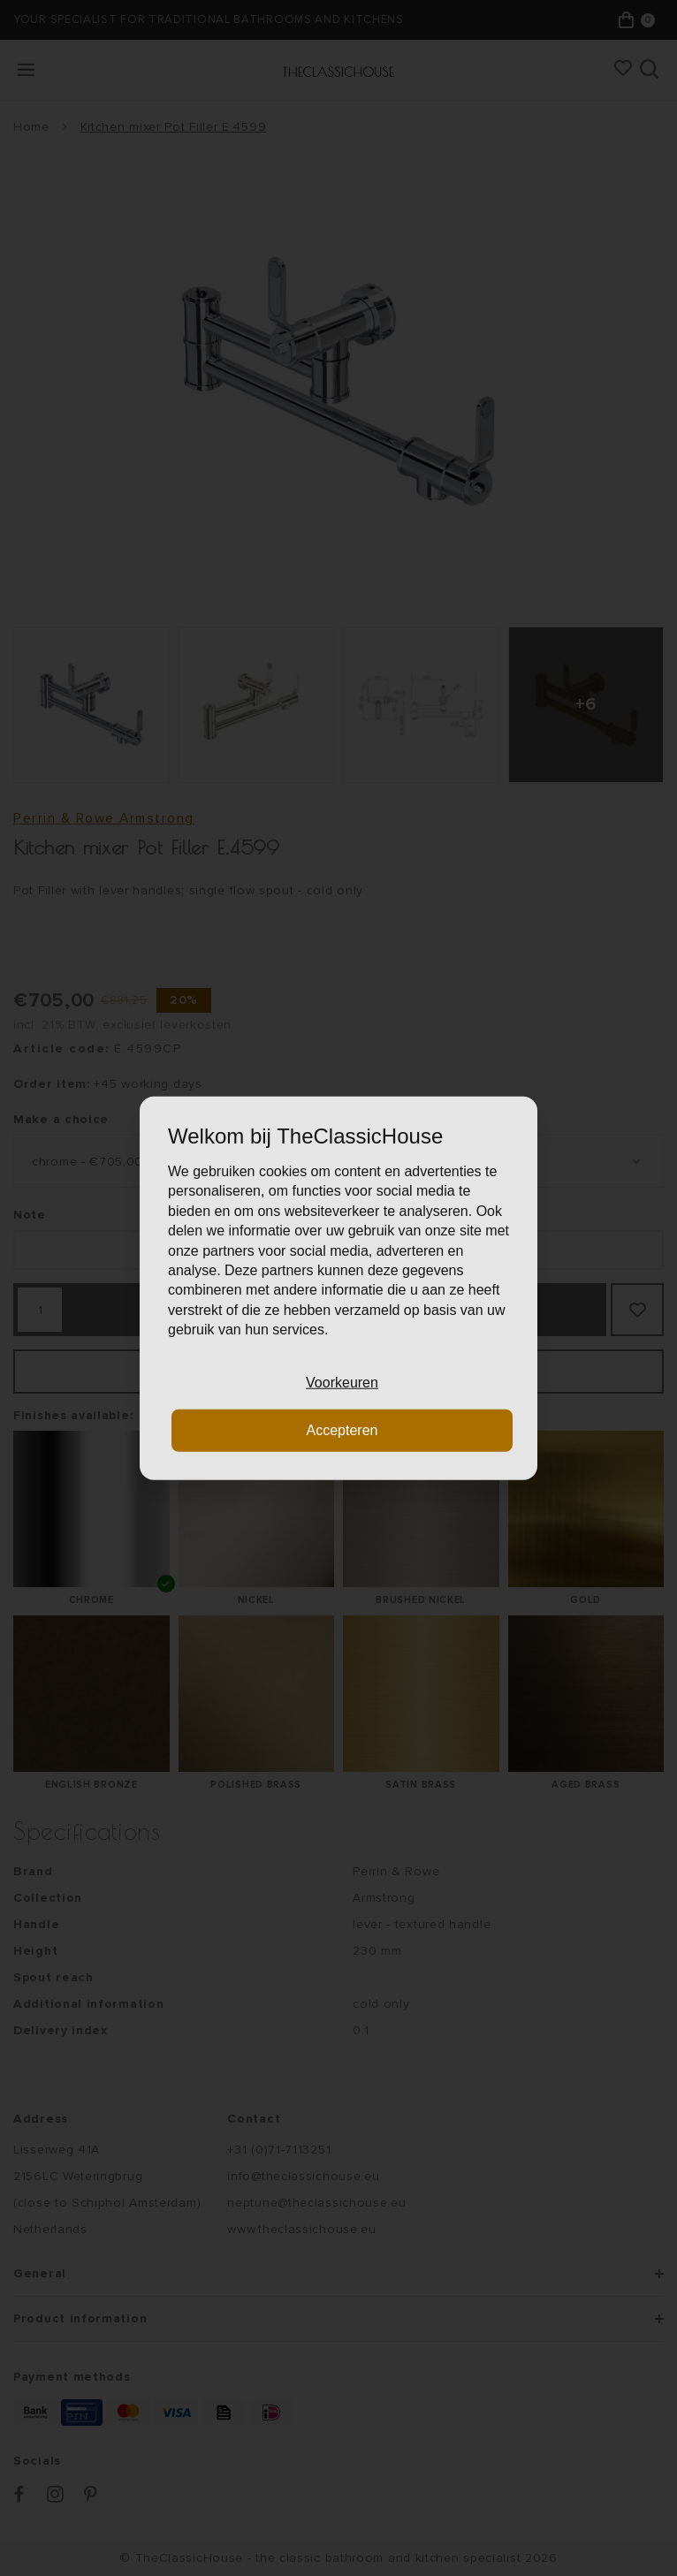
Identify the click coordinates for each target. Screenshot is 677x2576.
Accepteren (342, 1430)
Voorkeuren (342, 1381)
